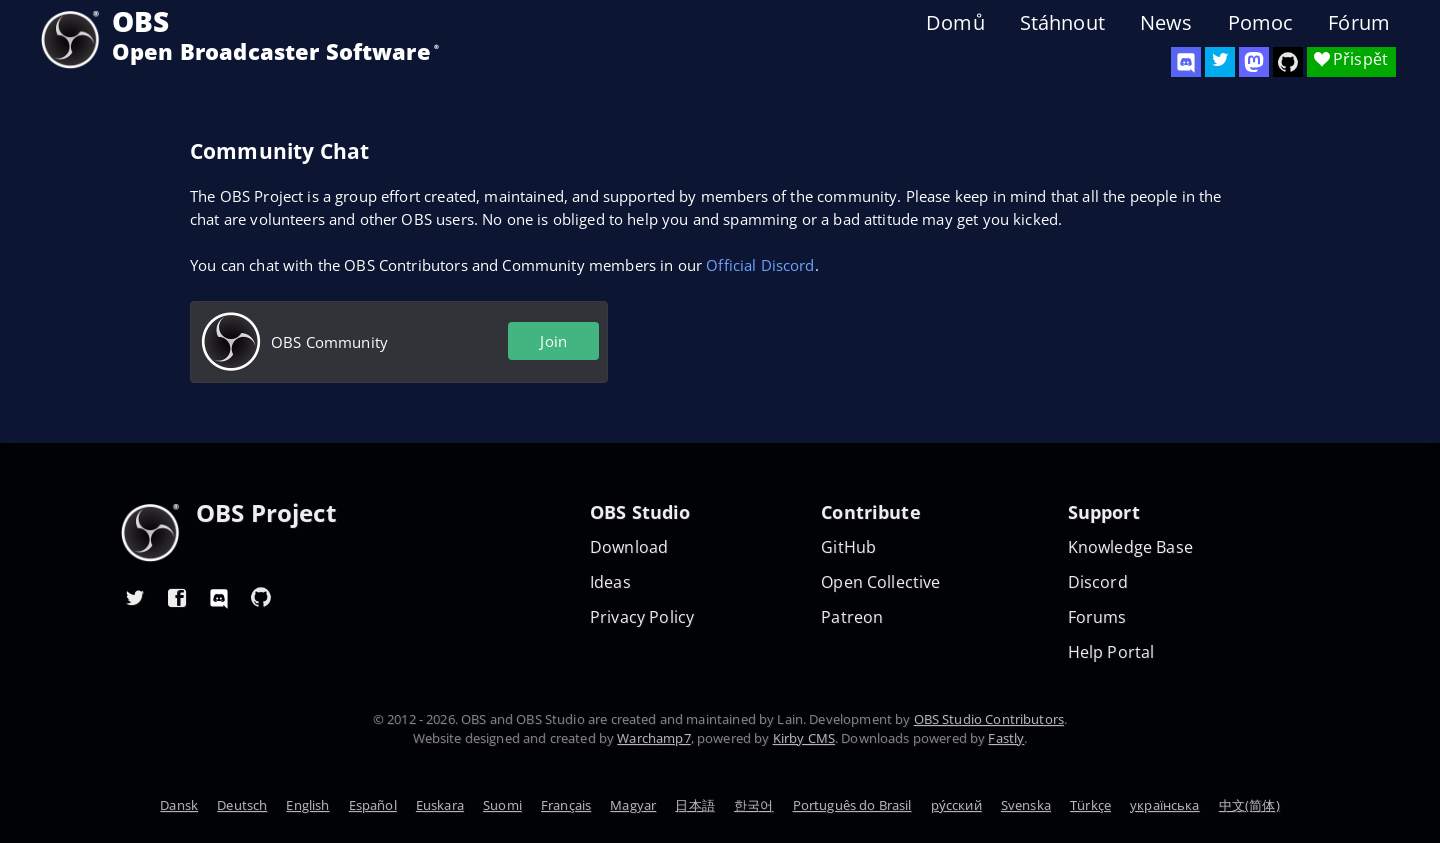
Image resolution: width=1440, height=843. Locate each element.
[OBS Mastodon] (1254, 62)
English (307, 805)
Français (566, 805)
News (1166, 23)
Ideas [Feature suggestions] (610, 582)
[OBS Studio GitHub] (1288, 62)
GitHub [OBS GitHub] (848, 547)
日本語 (694, 805)
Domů (955, 23)
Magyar (633, 805)
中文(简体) (1249, 805)
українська (1165, 805)
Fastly (1006, 738)
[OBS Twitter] (1220, 62)
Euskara (440, 805)
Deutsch (242, 805)
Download (629, 547)
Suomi (502, 805)
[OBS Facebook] (177, 597)
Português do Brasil (852, 805)
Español (373, 805)
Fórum (1359, 23)
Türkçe (1090, 805)
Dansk (179, 805)
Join (553, 341)
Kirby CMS (804, 738)
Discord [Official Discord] (1098, 582)
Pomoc (1261, 23)
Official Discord (760, 265)
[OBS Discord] (1186, 62)
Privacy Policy (642, 617)
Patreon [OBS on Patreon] (852, 617)
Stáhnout (1062, 23)
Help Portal (1111, 652)
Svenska (1026, 805)
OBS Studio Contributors (989, 719)
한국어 (753, 805)
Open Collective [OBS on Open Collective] (880, 582)
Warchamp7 (653, 738)
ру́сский (956, 805)
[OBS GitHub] (261, 597)
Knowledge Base (1130, 547)
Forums (1097, 617)
